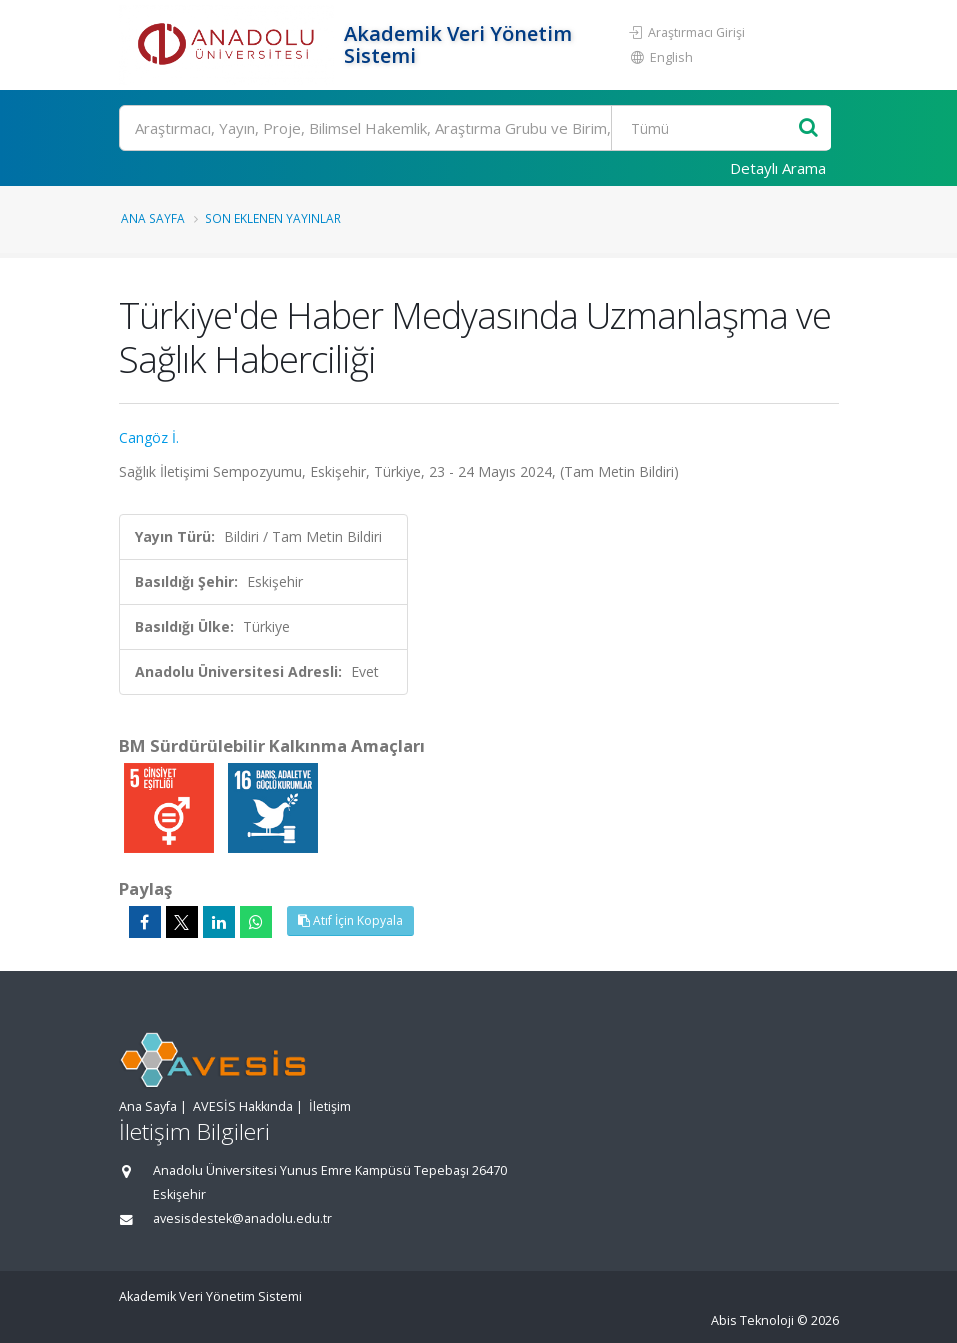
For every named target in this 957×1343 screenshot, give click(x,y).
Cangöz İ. (149, 437)
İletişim (330, 1106)
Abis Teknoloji (752, 1320)
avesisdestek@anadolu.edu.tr (242, 1218)
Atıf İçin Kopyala (350, 920)
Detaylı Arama (778, 168)
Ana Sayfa (153, 218)
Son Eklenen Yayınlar (273, 218)
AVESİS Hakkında (243, 1106)
